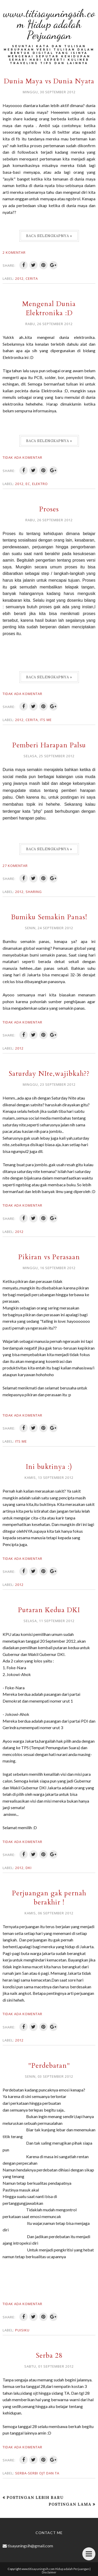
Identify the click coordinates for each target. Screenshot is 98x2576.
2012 (19, 278)
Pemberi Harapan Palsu (49, 745)
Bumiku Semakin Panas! (49, 917)
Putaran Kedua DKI (49, 1610)
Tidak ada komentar (22, 457)
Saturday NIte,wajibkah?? (49, 1073)
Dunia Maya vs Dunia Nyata (49, 81)
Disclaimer (49, 2572)
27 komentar (15, 865)
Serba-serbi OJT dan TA (37, 2473)
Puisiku (22, 2330)
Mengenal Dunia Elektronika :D (49, 308)
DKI (29, 1867)
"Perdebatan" (49, 2065)
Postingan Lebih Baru (35, 2497)
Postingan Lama (70, 2504)
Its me (46, 719)
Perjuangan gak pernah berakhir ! (49, 1898)
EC (28, 483)
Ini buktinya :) (49, 1466)
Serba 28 (49, 2355)
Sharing (34, 891)
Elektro (40, 483)
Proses (49, 509)
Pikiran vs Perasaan (49, 1257)
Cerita (32, 278)
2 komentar (14, 252)
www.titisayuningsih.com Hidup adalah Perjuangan (49, 24)
